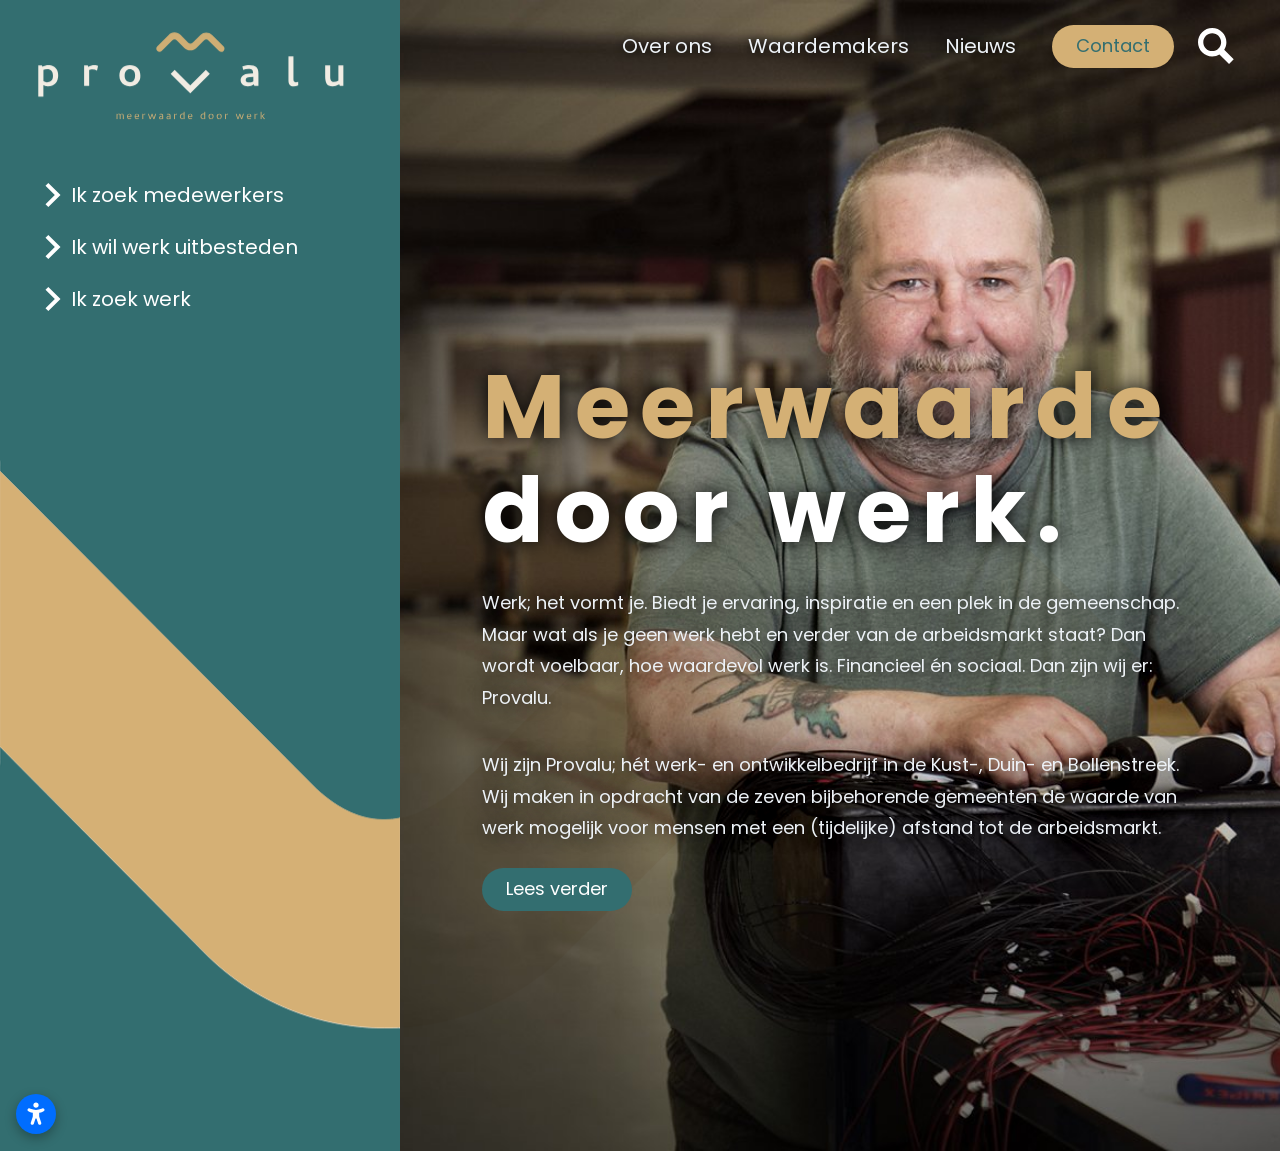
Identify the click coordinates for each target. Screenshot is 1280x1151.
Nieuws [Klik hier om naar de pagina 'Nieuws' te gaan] (980, 46)
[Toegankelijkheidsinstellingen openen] (36, 1114)
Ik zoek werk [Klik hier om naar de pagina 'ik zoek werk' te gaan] (131, 299)
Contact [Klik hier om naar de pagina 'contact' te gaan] (1113, 45)
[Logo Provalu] (191, 61)
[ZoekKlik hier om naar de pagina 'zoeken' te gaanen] (1216, 46)
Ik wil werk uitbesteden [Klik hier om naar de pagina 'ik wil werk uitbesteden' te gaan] (184, 247)
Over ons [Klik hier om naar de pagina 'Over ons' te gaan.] (667, 46)
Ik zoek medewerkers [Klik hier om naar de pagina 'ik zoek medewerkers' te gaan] (177, 195)
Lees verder (557, 888)
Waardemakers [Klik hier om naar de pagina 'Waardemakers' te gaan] (828, 46)
